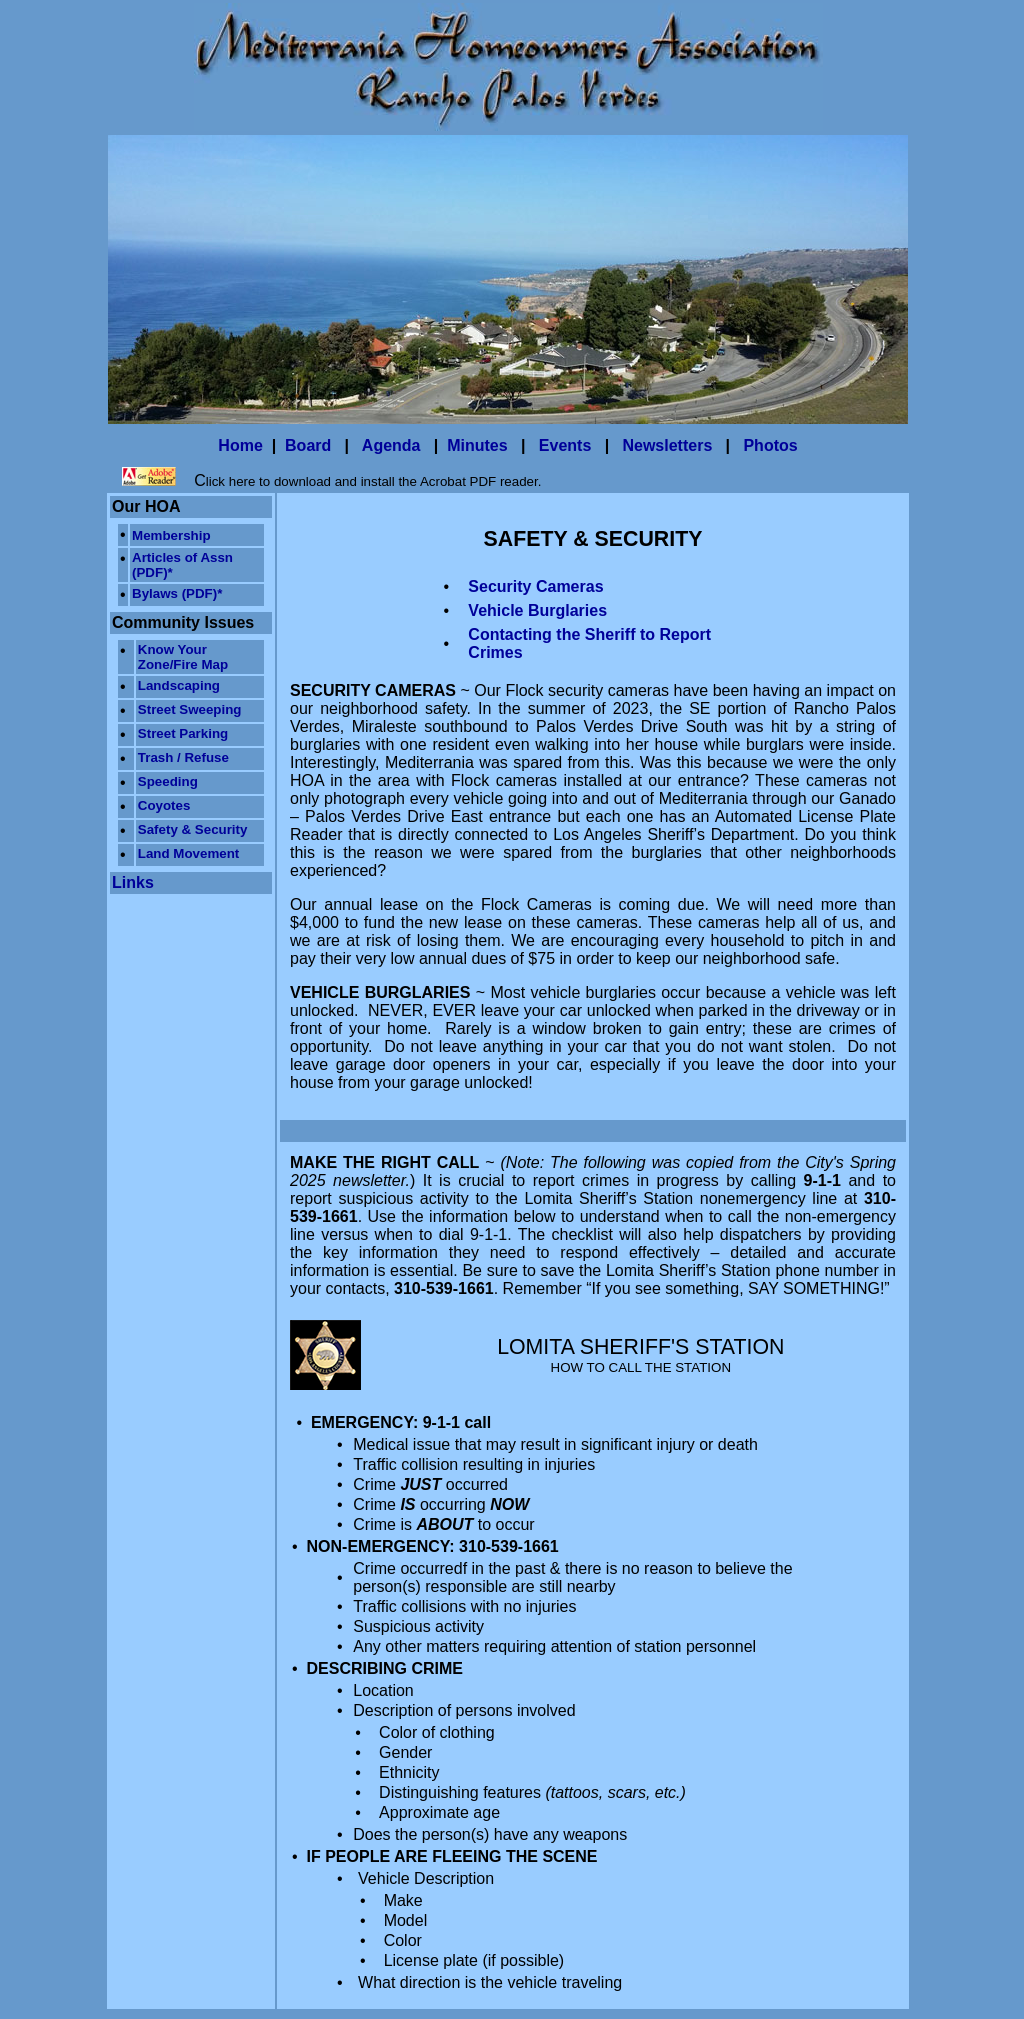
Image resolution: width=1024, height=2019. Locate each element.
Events (565, 445)
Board (308, 445)
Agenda (391, 445)
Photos (770, 445)
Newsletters (667, 445)
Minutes (477, 445)
